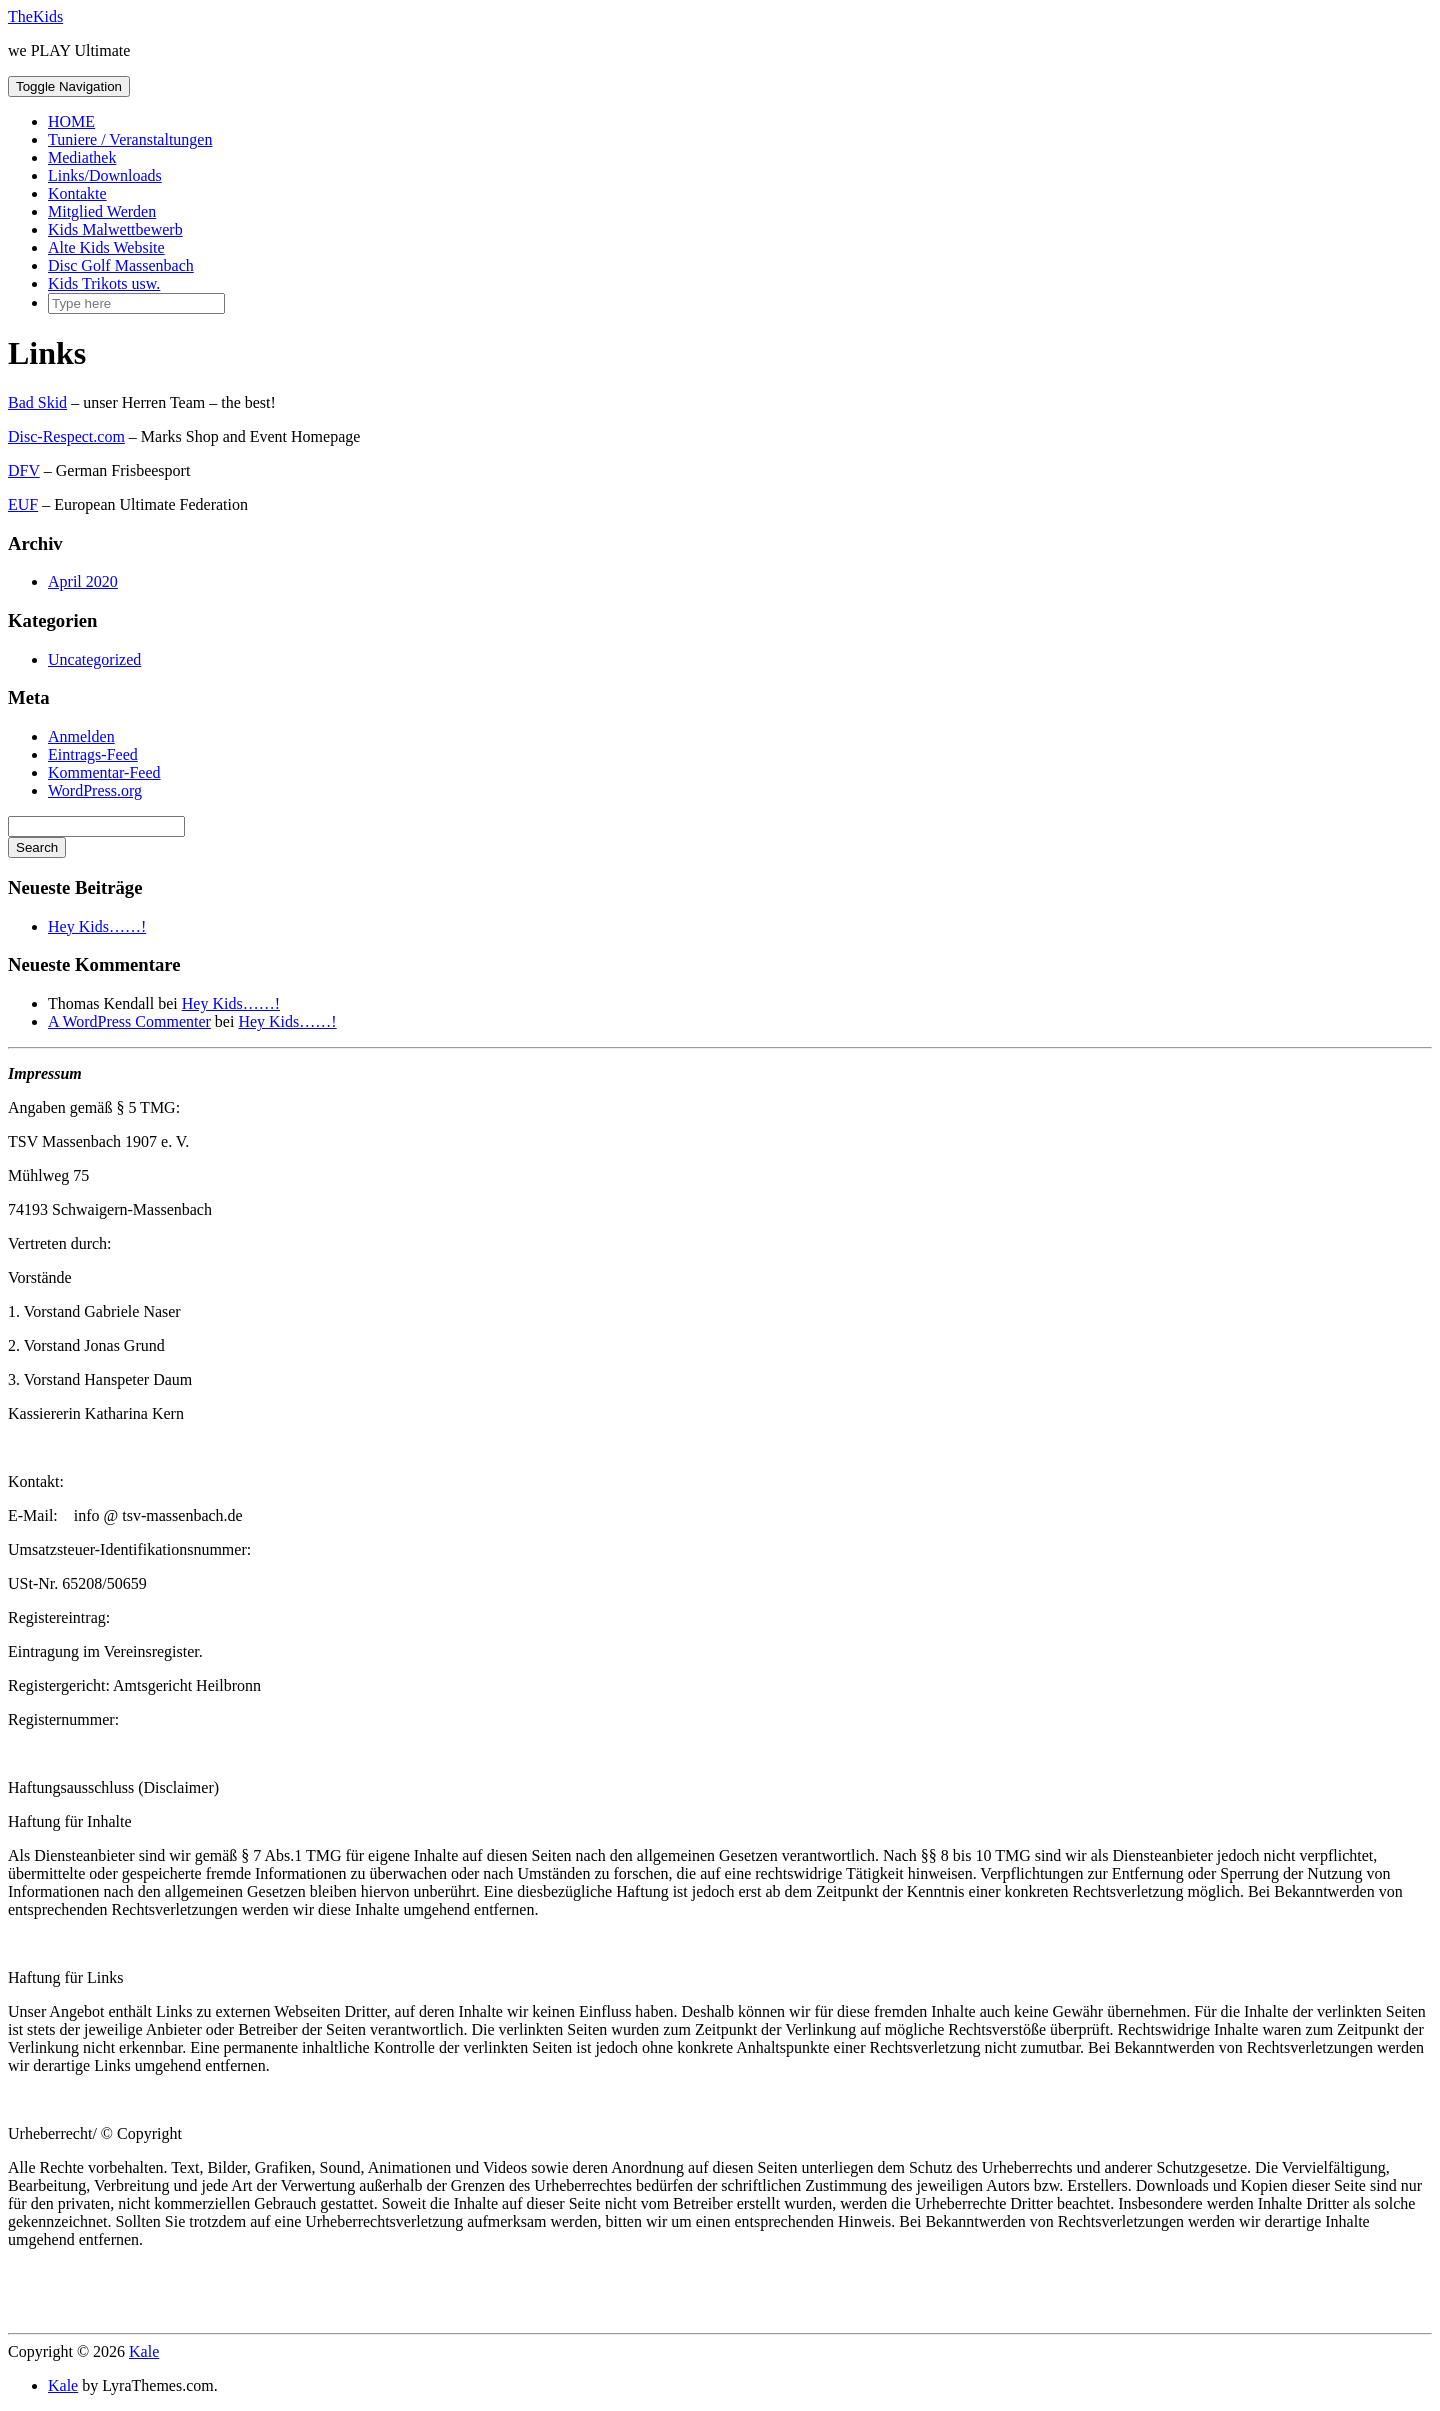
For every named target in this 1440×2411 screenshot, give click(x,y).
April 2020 (83, 581)
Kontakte (77, 193)
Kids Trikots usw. (104, 283)
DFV (24, 470)
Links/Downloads (105, 175)
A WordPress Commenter (129, 1021)
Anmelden (81, 736)
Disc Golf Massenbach (121, 265)
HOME (71, 121)
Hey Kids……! (97, 926)
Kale (144, 2351)
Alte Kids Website (106, 247)
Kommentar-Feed (104, 772)
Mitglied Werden (102, 211)
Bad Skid (37, 402)
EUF (23, 504)
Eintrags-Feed (93, 754)
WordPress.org (95, 790)
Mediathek (82, 157)
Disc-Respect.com (66, 436)
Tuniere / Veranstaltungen (130, 139)
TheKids (35, 16)
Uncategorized (94, 659)
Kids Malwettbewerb (115, 229)
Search (37, 847)
